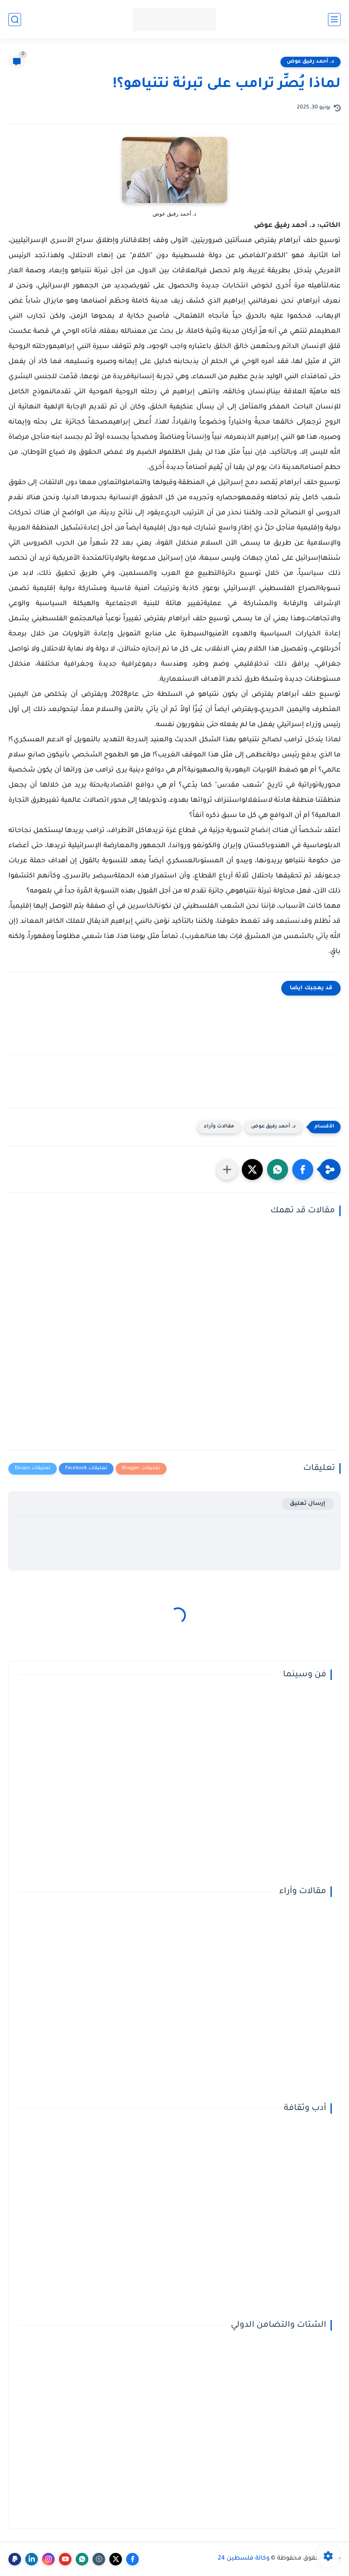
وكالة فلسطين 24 (244, 2558)
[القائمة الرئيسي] (334, 19)
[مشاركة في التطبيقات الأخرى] (227, 1169)
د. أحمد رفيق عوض (310, 62)
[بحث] (14, 19)
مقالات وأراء (219, 1127)
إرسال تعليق (307, 1504)
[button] (302, 1169)
